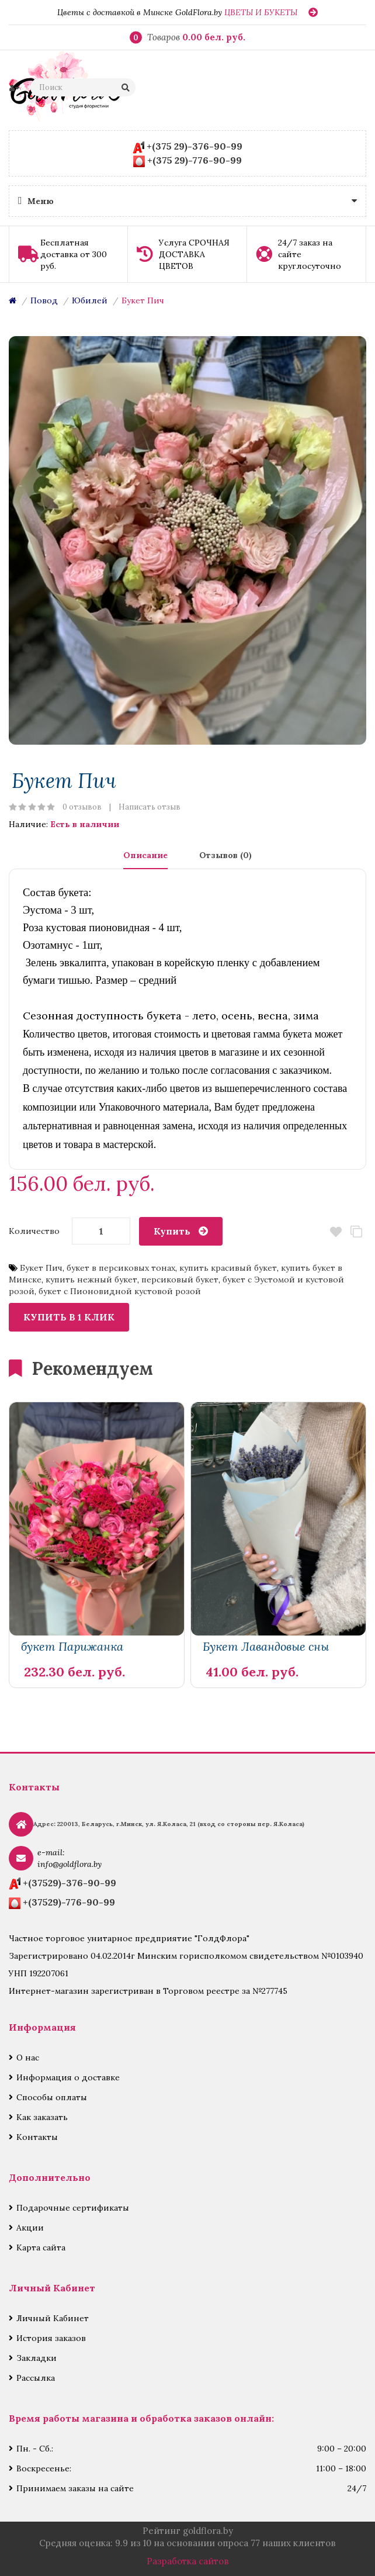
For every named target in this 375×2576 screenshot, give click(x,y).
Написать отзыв (149, 807)
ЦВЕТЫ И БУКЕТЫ (260, 12)
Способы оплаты (51, 2097)
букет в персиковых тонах (121, 1268)
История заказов (51, 2338)
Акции (30, 2227)
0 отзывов (82, 807)
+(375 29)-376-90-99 (194, 146)
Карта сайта (40, 2247)
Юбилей (89, 300)
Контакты (37, 2137)
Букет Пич (142, 300)
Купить (172, 1231)
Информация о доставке (68, 2077)
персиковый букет (179, 1279)
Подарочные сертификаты (72, 2207)
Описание (145, 855)
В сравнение (356, 1232)
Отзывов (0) (225, 855)
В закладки (335, 1232)
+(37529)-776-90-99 (69, 1902)
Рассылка (35, 2378)
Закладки (36, 2358)
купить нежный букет (91, 1279)
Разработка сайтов (188, 2561)
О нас (27, 2057)
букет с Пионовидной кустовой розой (120, 1291)
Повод (44, 300)
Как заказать (42, 2117)
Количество (34, 1231)
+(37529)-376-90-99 (69, 1883)
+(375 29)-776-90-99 (194, 160)
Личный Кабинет (52, 2318)
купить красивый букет (228, 1268)
